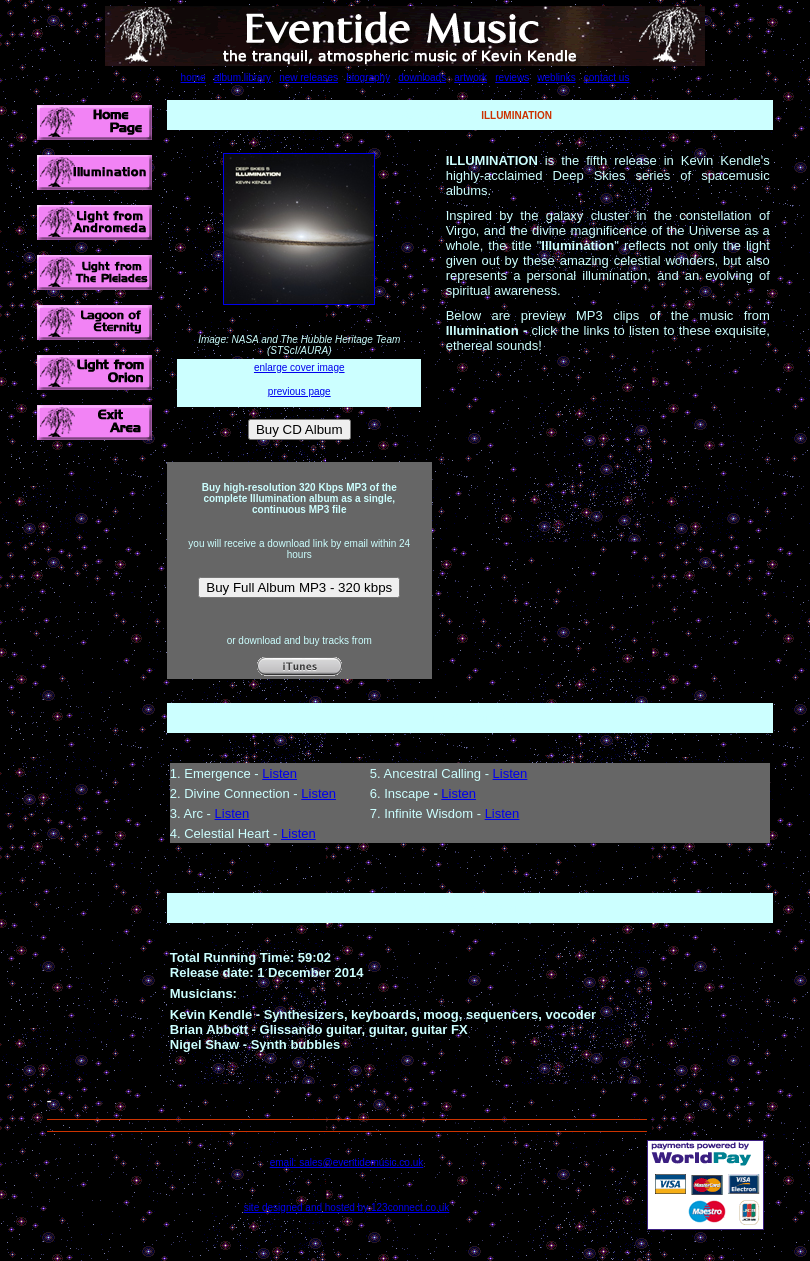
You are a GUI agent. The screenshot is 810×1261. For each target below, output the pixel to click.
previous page (299, 391)
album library (242, 77)
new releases (308, 77)
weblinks (556, 77)
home (193, 77)
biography (368, 77)
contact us (607, 77)
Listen (279, 773)
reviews (512, 77)
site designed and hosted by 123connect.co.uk (347, 1207)
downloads (422, 77)
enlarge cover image (299, 367)
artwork (470, 77)
